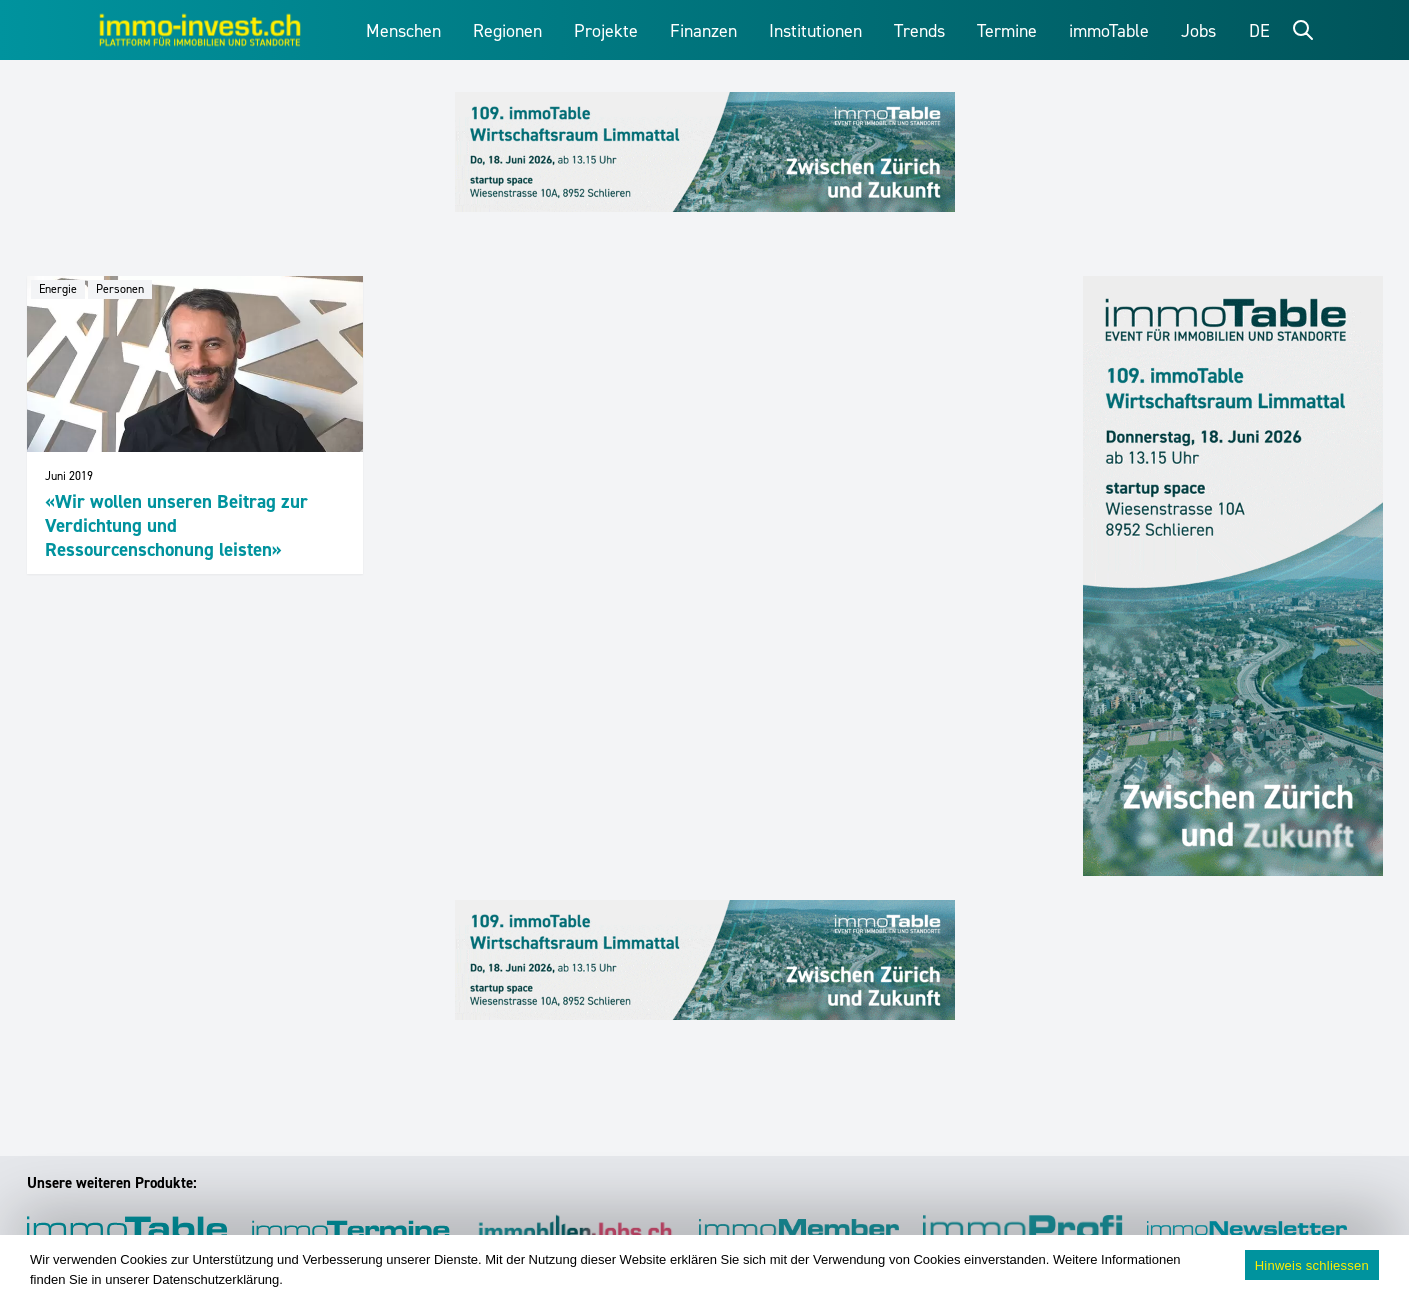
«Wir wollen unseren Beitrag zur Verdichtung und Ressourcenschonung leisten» (176, 525)
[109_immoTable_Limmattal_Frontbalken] (705, 152)
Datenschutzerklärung (216, 1279)
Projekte (606, 31)
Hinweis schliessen (1312, 1265)
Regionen (507, 31)
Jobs (1198, 31)
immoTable (1109, 31)
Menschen (403, 31)
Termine (1007, 31)
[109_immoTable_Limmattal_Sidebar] (1233, 576)
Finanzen (703, 31)
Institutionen (815, 31)
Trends (919, 31)
